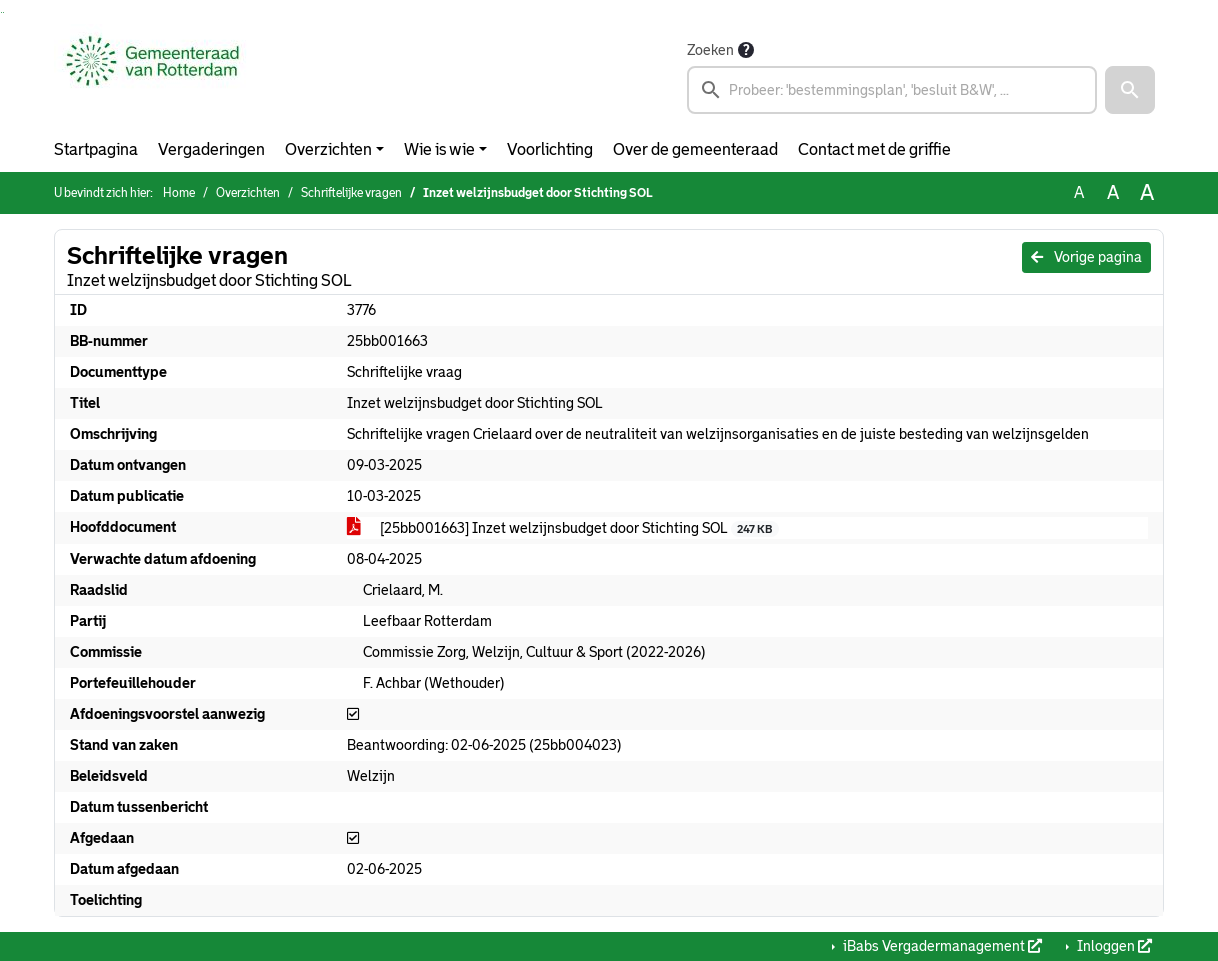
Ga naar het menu (3, 12)
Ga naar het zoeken (1, 12)
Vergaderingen (211, 149)
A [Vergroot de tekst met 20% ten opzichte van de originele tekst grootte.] (1113, 192)
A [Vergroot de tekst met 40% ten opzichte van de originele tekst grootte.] (1147, 193)
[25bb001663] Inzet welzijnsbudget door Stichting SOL (563, 528)
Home (179, 193)
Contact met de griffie (874, 149)
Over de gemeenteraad (695, 149)
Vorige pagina (1086, 257)
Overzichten (328, 149)
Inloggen (1113, 946)
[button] (1130, 90)
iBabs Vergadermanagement (941, 946)
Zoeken (710, 50)
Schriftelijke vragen (351, 193)
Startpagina (96, 149)
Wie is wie (439, 149)
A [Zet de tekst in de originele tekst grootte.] (1079, 192)
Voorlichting (550, 149)
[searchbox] (892, 90)
